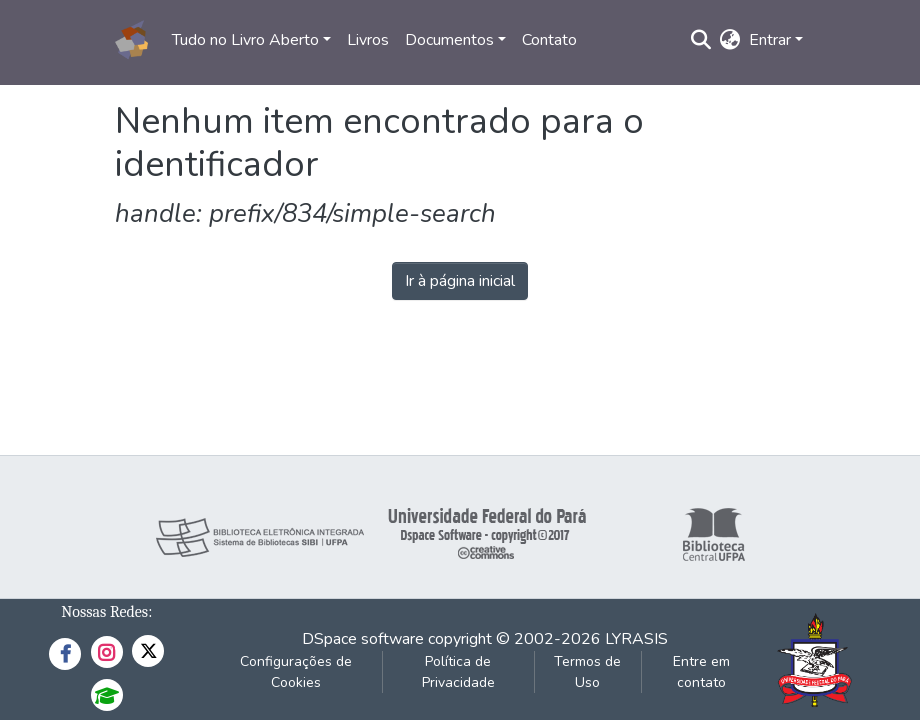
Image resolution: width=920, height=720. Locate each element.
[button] (730, 40)
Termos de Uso (587, 672)
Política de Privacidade (458, 672)
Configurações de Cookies (296, 672)
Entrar (770, 40)
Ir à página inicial (460, 281)
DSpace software (363, 639)
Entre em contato (701, 672)
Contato (549, 40)
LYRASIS (636, 639)
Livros (368, 40)
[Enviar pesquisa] (701, 40)
